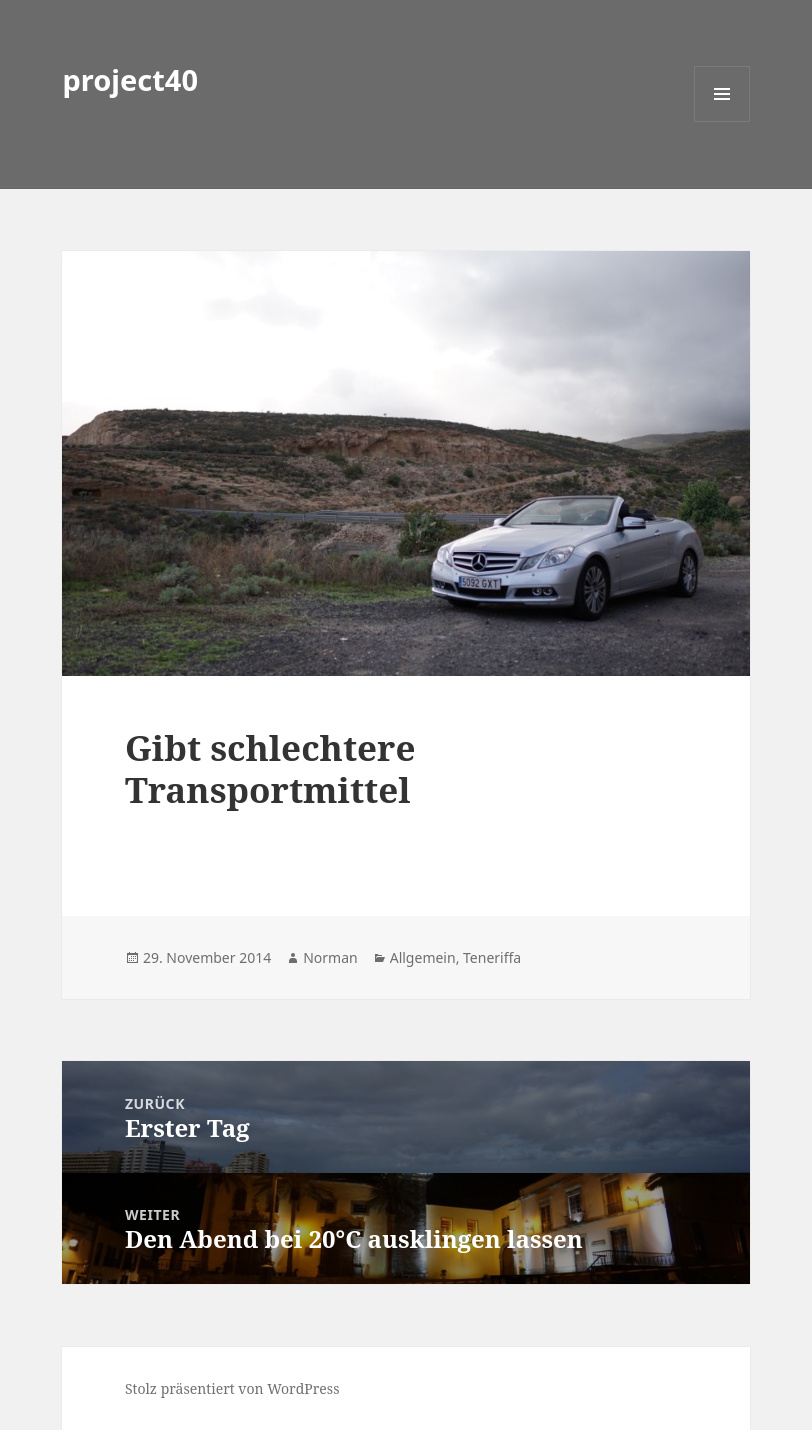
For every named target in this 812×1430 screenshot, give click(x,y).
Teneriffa (492, 957)
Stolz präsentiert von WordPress (232, 1388)
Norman (330, 957)
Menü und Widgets (722, 121)
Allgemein (423, 957)
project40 (130, 79)
